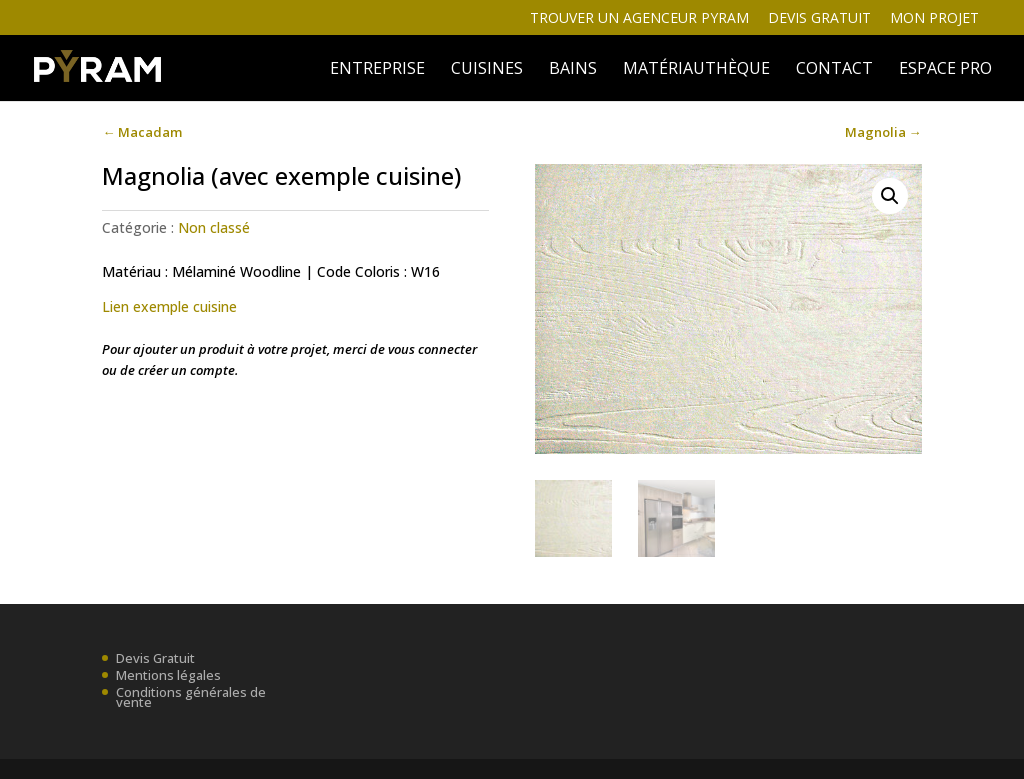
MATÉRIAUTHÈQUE (696, 70)
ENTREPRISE (377, 70)
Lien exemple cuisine (169, 306)
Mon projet (934, 19)
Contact (834, 70)
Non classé (214, 227)
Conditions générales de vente (191, 697)
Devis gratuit (819, 19)
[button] (890, 196)
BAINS (573, 70)
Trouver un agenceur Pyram (639, 19)
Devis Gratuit (155, 658)
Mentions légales (168, 675)
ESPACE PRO (945, 70)
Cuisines (487, 70)
